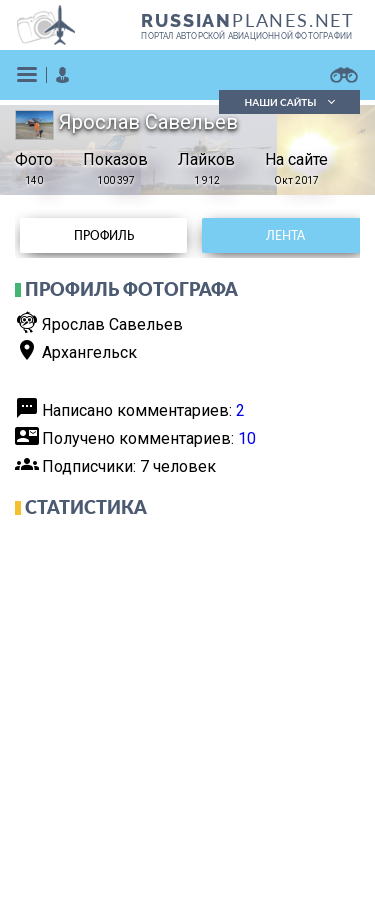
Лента (285, 235)
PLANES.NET (248, 20)
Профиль (104, 235)
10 (247, 438)
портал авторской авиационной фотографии (246, 36)
